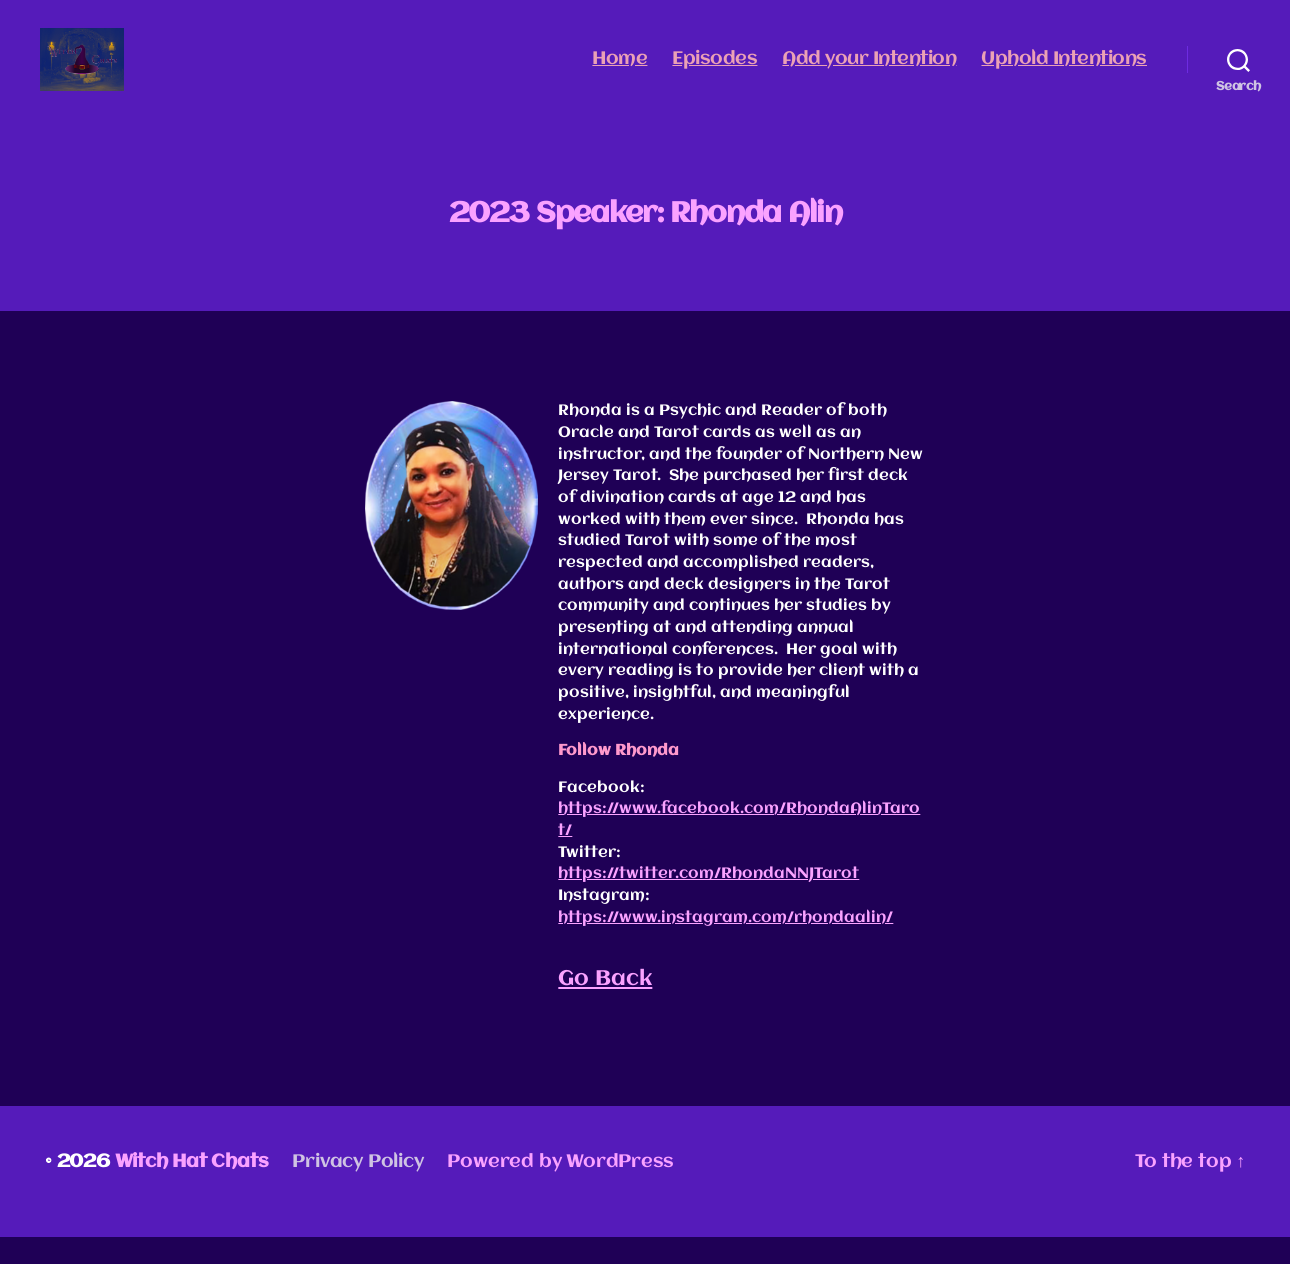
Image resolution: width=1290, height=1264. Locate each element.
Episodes (714, 72)
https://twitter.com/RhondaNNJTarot (708, 901)
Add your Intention (869, 72)
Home (619, 72)
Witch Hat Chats (192, 1189)
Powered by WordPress (560, 1189)
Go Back (605, 1006)
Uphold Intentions (1064, 72)
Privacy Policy (357, 1189)
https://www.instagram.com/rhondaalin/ (725, 944)
